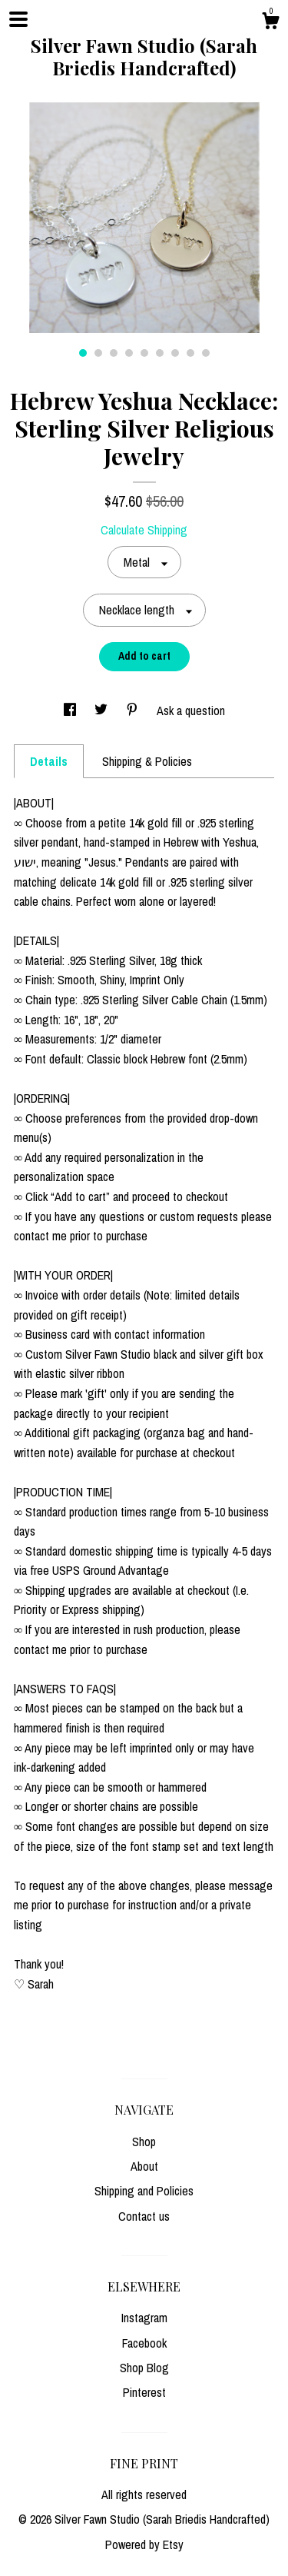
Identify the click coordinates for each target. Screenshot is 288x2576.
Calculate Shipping (144, 529)
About (144, 2166)
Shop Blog (144, 2367)
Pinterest (144, 2392)
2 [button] (98, 353)
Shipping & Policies (147, 761)
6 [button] (160, 353)
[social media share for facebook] (71, 710)
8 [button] (190, 353)
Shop (144, 2141)
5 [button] (144, 353)
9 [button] (206, 353)
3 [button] (114, 353)
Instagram (144, 2317)
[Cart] (270, 23)
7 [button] (175, 353)
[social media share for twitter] (102, 710)
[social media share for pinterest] (133, 710)
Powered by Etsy (144, 2544)
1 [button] (83, 353)
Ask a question (191, 710)
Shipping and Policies (144, 2190)
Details (49, 761)
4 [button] (129, 353)
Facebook (144, 2343)
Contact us (144, 2216)
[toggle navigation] (18, 19)
